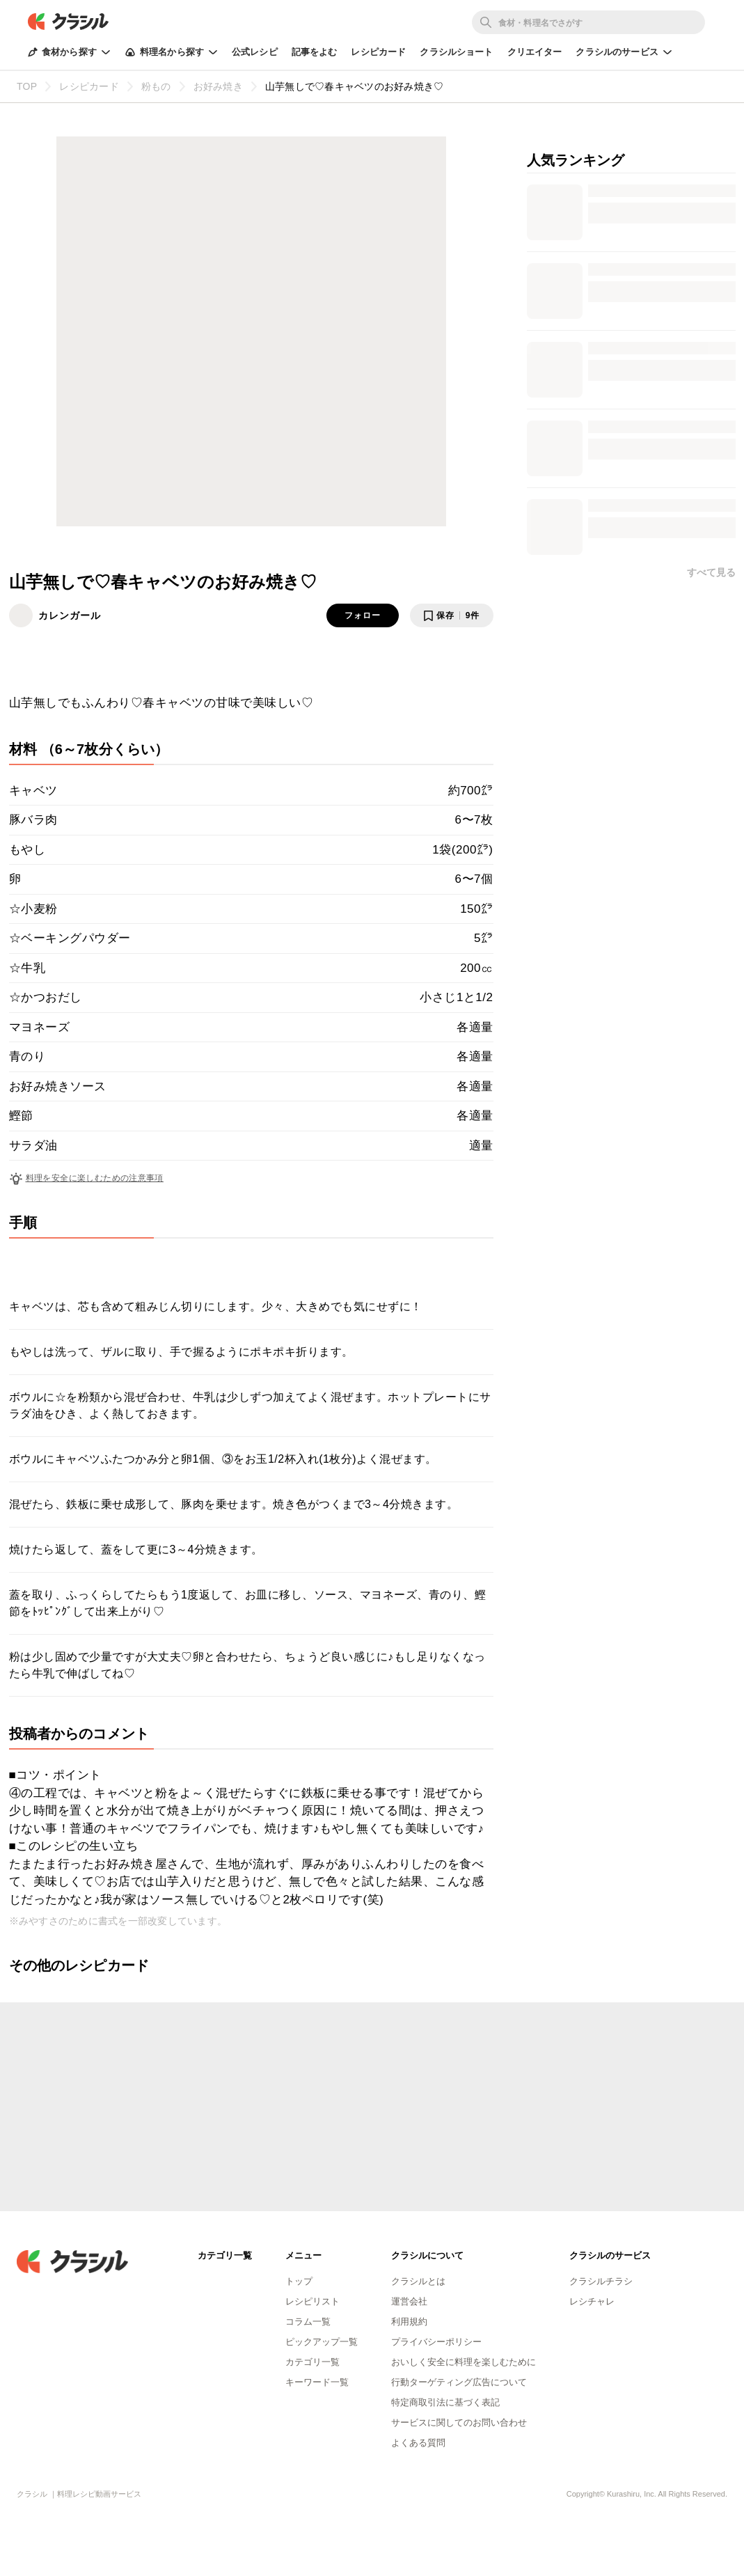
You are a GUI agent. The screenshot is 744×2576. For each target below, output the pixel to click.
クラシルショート (456, 52)
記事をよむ (315, 52)
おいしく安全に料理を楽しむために (463, 2362)
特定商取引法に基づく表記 (445, 2402)
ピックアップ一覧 (321, 2342)
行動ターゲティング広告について (459, 2382)
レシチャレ (592, 2301)
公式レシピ (255, 52)
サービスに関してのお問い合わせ (459, 2422)
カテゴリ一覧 (312, 2362)
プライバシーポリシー (436, 2342)
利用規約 (409, 2321)
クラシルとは (418, 2281)
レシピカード (378, 52)
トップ (298, 2281)
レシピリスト (312, 2301)
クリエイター (534, 52)
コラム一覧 (308, 2321)
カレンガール (69, 615)
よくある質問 (418, 2442)
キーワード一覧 (317, 2382)
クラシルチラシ (601, 2281)
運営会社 (409, 2301)
